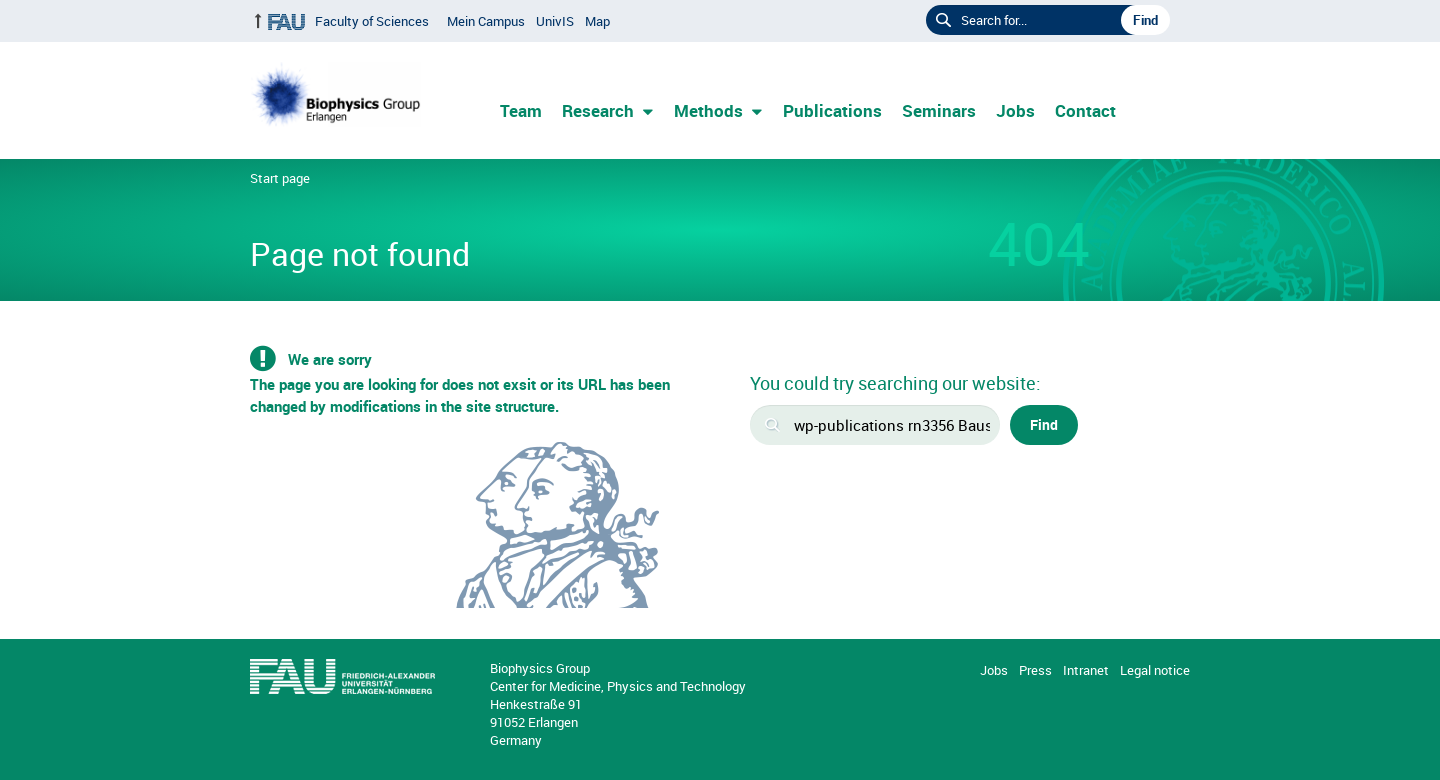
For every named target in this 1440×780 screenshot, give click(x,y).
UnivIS (555, 21)
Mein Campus (486, 21)
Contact (1085, 110)
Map (597, 21)
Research (598, 110)
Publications (832, 110)
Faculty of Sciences (372, 21)
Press (1035, 670)
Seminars (939, 110)
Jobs (1015, 110)
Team (521, 110)
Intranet (1086, 670)
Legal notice (1155, 670)
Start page (280, 178)
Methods (708, 110)
